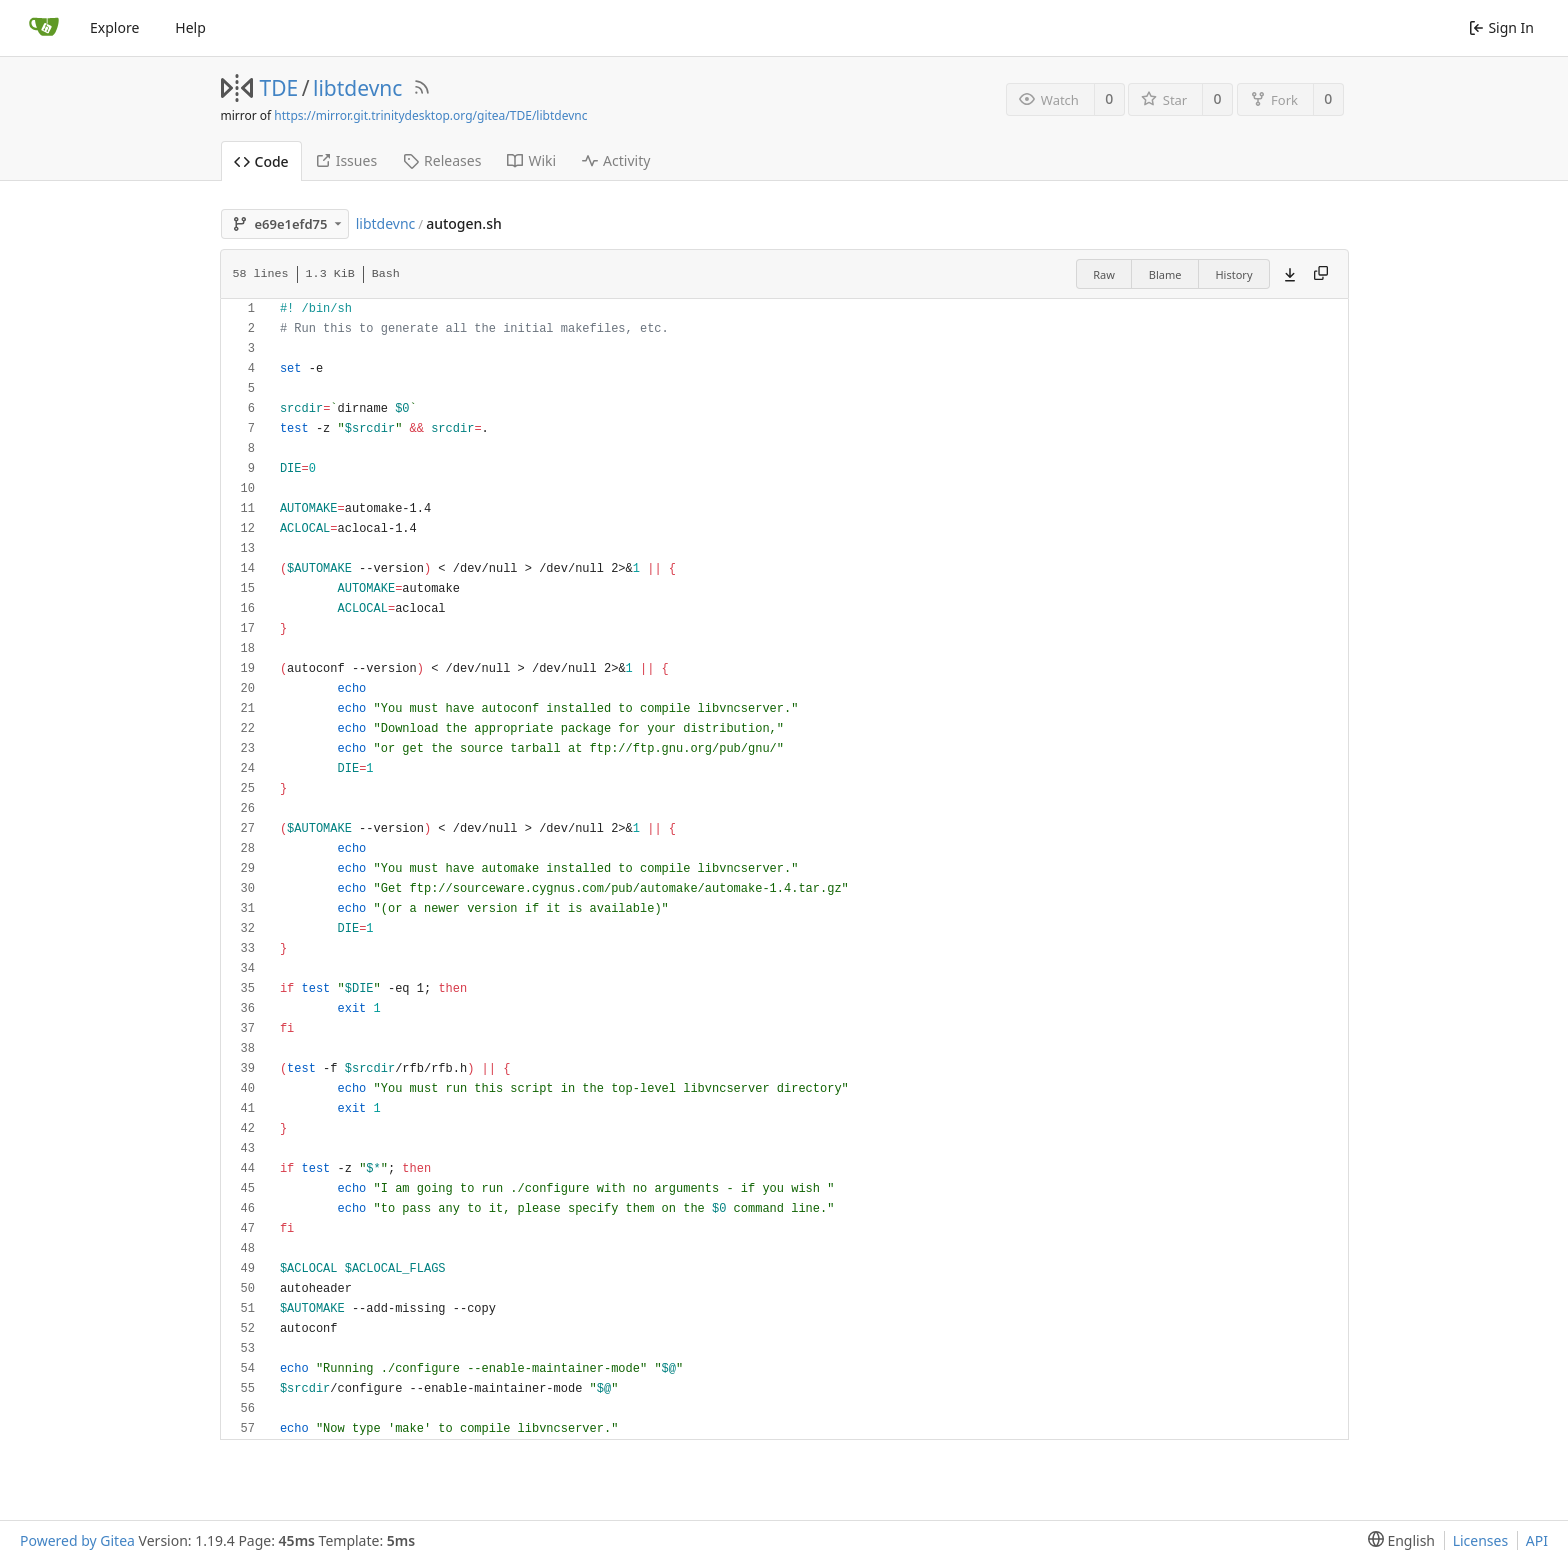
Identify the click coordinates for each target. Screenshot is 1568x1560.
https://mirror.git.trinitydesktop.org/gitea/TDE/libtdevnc (430, 115)
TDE (279, 88)
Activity (616, 160)
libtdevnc (357, 88)
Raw (1104, 274)
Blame (1165, 274)
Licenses (1481, 1540)
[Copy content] (1321, 274)
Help (190, 27)
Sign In (1501, 27)
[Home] (44, 28)
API (1537, 1540)
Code (261, 161)
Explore (114, 27)
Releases (442, 160)
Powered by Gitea (77, 1540)
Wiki (531, 160)
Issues (346, 160)
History (1233, 274)
